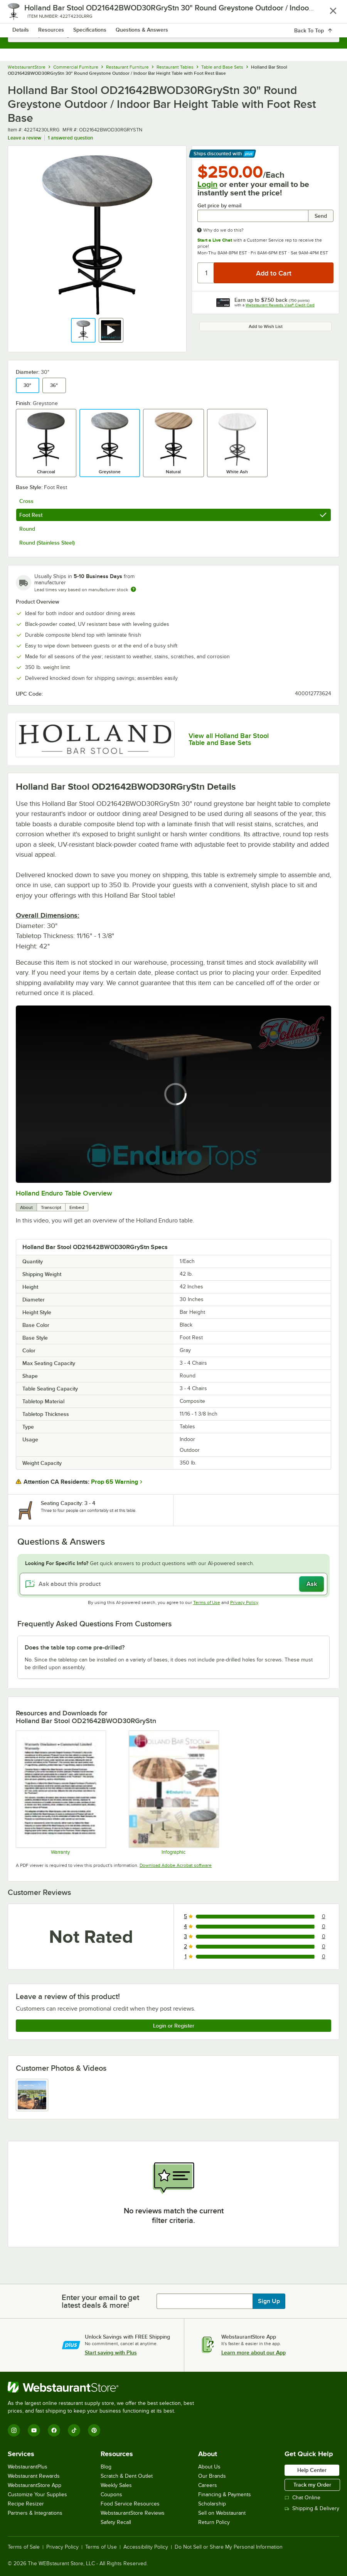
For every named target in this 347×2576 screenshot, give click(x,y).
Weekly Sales (116, 2485)
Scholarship (212, 2504)
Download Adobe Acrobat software (176, 1865)
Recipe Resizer (26, 2504)
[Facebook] (54, 2430)
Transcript (51, 1207)
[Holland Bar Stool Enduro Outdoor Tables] (173, 1792)
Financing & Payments (224, 2494)
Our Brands (212, 2476)
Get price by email (219, 206)
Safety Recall (116, 2522)
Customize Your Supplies (37, 2494)
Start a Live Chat (214, 240)
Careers (207, 2485)
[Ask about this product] (173, 1584)
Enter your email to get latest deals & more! (100, 2301)
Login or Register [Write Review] (173, 2026)
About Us (209, 2467)
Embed (76, 1207)
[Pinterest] (94, 2430)
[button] (83, 330)
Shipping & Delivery (312, 2508)
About (26, 1207)
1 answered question (70, 138)
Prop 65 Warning (114, 1481)
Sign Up (269, 2301)
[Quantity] (206, 272)
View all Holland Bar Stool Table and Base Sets (229, 739)
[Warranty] (60, 1792)
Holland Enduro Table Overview (64, 1193)
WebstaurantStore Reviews (133, 2513)
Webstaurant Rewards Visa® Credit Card (280, 305)
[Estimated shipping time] (133, 589)
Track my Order (312, 2485)
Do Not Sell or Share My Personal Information (229, 2547)
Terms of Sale (24, 2547)
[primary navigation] (24, 14)
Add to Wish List (266, 326)
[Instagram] (14, 2430)
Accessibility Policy (145, 2547)
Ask (312, 1584)
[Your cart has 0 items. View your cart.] (327, 13)
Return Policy (214, 2522)
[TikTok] (74, 2430)
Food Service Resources (130, 2504)
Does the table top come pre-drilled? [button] (75, 1647)
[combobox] (173, 34)
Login (207, 184)
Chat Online (302, 2497)
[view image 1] (32, 2095)
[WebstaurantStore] (104, 2387)
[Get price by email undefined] (252, 216)
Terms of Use (206, 1602)
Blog (106, 2467)
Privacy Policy (244, 1602)
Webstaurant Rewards (34, 2476)
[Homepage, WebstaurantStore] (173, 14)
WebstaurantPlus (27, 2467)
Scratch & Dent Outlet (127, 2476)
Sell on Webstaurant (222, 2513)
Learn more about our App (253, 2352)
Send (321, 216)
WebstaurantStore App (34, 2485)
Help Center (312, 2470)
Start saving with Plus (111, 2352)
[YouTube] (34, 2430)
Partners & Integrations (35, 2513)
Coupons (111, 2494)
